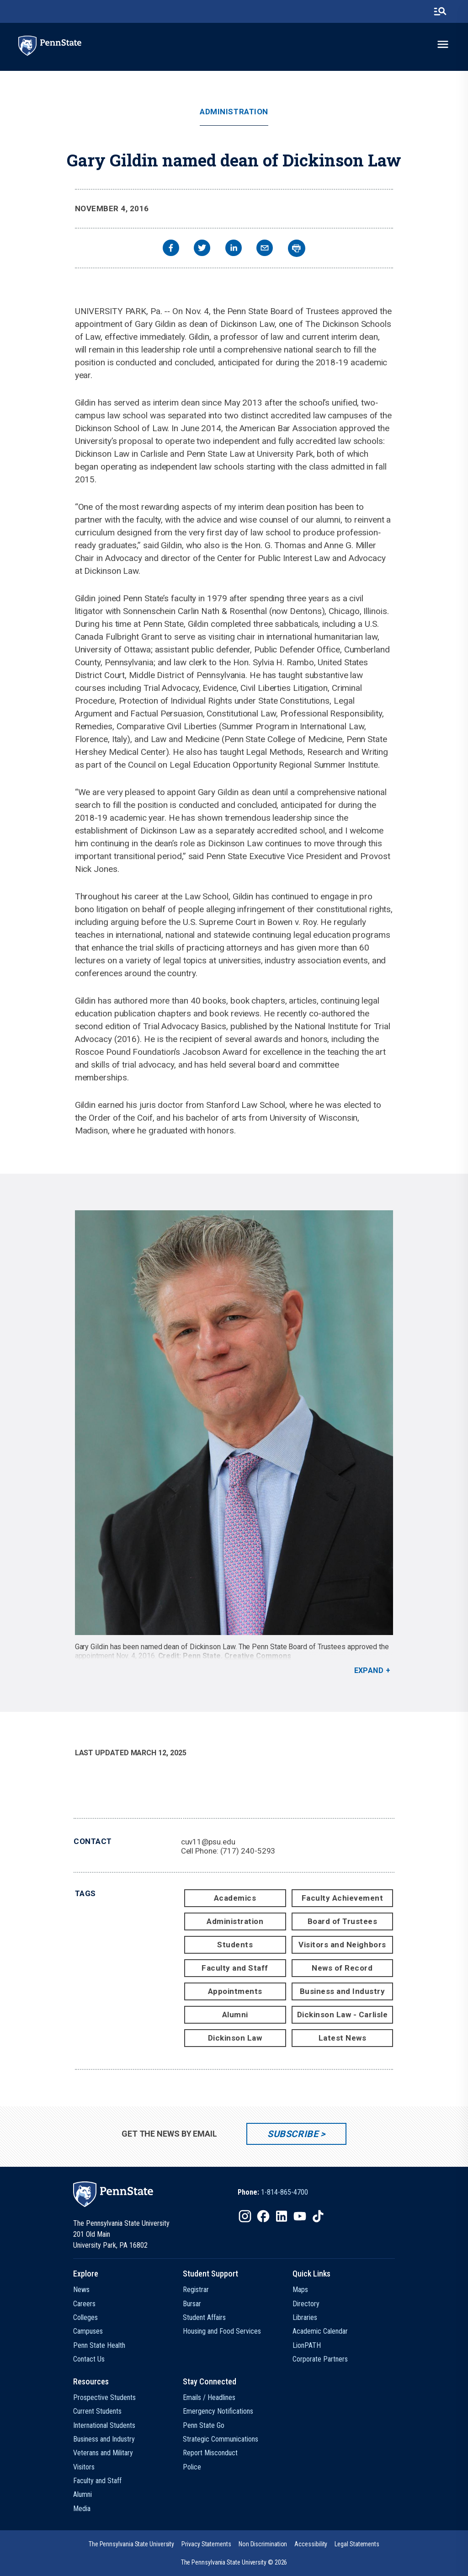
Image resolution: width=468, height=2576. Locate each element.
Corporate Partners (320, 2359)
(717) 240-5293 (248, 1850)
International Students (104, 2425)
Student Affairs (204, 2317)
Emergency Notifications (218, 2411)
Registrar (196, 2289)
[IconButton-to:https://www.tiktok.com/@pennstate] (318, 2216)
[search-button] (440, 11)
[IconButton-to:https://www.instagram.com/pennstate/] (245, 2216)
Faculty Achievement (342, 1898)
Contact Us (89, 2359)
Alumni (235, 2014)
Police (192, 2467)
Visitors (84, 2467)
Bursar (192, 2303)
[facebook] (171, 249)
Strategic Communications (220, 2439)
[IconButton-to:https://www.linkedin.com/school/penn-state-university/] (281, 2216)
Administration (234, 111)
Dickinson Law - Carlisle (342, 2014)
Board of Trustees (343, 1921)
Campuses (88, 2331)
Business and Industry (342, 1991)
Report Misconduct (210, 2452)
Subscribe (292, 2133)
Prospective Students (104, 2397)
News (81, 2289)
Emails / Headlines (209, 2397)
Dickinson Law (235, 2037)
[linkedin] (233, 249)
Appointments (235, 1991)
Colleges (85, 2317)
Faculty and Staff (235, 1967)
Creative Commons (257, 1655)
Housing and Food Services (222, 2331)
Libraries (304, 2317)
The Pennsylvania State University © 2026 (234, 2562)
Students (235, 1944)
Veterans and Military (103, 2452)
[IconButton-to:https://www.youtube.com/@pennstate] (299, 2216)
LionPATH (306, 2345)
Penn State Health (99, 2345)
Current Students (97, 2411)
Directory (305, 2303)
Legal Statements (357, 2544)
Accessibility (310, 2544)
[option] (273, 2192)
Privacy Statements (206, 2544)
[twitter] (202, 249)
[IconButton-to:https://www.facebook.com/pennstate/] (263, 2216)
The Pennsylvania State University (131, 2544)
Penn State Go (203, 2425)
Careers (84, 2303)
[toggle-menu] (443, 44)
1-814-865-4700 (284, 2192)
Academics (235, 1898)
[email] (264, 249)
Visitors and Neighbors (342, 1944)
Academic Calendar (320, 2331)
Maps (300, 2289)
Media (81, 2508)
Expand (369, 1670)
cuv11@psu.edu (208, 1841)
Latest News (343, 2037)
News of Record (342, 1967)
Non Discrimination (263, 2544)
